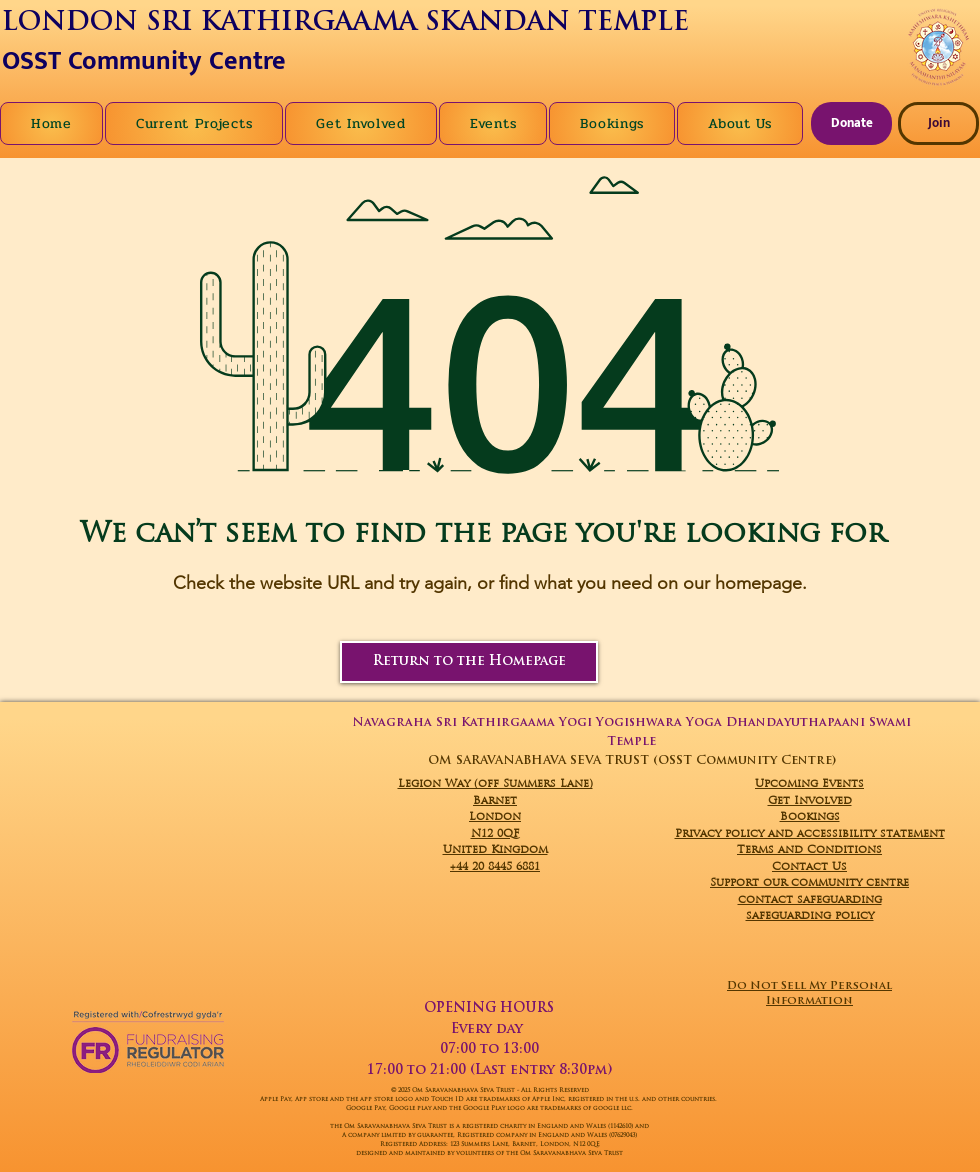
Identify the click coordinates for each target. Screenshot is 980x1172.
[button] (740, 123)
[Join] (938, 123)
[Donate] (851, 123)
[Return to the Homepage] (469, 662)
